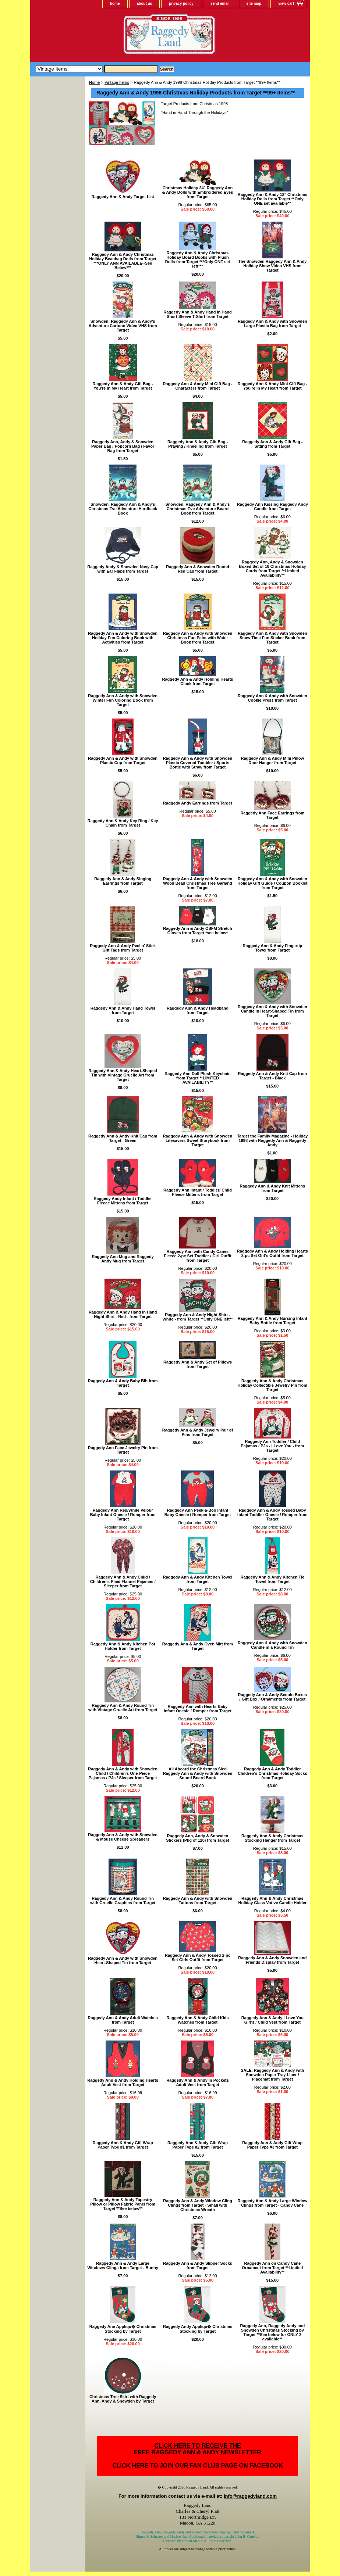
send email (220, 3)
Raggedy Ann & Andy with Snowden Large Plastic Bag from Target (272, 323)
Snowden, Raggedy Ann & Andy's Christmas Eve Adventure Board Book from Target (197, 508)
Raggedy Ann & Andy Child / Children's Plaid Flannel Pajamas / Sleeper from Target (123, 1581)
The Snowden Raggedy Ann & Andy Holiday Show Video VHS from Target (272, 265)
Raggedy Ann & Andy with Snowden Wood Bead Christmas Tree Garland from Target (198, 883)
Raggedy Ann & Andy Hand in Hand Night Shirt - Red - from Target (123, 1314)
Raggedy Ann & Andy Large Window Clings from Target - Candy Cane (272, 2203)
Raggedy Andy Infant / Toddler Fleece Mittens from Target (123, 1200)
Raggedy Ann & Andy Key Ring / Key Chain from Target (123, 822)
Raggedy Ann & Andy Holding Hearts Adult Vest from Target (122, 2082)
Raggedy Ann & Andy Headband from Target (198, 1010)
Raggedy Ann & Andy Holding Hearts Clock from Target (197, 681)
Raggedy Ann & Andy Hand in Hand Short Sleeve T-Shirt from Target (197, 314)
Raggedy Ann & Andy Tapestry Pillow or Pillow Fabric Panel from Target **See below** (122, 2204)
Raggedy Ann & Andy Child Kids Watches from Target (197, 2020)
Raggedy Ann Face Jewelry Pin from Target (123, 1449)
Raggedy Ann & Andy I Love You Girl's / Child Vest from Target (272, 2020)
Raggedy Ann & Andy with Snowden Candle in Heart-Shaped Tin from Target (272, 1011)
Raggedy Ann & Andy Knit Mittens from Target (272, 1188)
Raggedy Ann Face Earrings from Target (272, 815)
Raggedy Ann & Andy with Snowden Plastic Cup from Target (122, 760)
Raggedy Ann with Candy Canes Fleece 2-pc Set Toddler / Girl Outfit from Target (197, 1255)
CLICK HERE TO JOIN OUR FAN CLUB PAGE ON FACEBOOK (197, 2465)
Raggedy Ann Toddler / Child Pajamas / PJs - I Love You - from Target (272, 1445)
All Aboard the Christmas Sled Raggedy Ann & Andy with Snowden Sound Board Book (198, 1773)
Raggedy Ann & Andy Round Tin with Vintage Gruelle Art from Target (122, 1707)
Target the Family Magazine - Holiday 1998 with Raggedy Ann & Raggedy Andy (272, 1140)
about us (144, 3)
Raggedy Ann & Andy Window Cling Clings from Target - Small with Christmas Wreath (197, 2205)
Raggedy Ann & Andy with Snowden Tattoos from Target (198, 1900)
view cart (286, 3)
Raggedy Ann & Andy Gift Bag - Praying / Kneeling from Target (197, 444)
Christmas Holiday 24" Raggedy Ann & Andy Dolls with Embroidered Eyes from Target (197, 192)
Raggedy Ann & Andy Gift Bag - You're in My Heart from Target (123, 385)
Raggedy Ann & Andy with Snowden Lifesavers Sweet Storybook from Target (198, 1140)
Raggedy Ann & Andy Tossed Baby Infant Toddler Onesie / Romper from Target (272, 1514)
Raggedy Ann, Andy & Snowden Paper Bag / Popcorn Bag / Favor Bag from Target (122, 446)
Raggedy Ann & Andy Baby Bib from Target (123, 1383)
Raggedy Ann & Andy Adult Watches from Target (123, 2020)
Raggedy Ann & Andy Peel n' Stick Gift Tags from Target (123, 947)
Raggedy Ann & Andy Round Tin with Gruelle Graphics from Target (122, 1900)
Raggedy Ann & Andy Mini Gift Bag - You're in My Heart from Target (272, 385)
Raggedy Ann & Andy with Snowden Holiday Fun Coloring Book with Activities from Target (122, 637)
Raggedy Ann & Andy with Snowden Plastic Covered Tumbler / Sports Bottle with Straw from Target (198, 762)
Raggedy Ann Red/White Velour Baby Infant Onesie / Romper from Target (123, 1514)
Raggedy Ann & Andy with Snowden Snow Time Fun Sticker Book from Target (272, 637)
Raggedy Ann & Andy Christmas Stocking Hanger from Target (272, 1838)
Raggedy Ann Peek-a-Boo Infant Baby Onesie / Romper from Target (197, 1512)
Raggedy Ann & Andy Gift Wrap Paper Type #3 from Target (272, 2144)
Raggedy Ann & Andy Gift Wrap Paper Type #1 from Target (123, 2144)
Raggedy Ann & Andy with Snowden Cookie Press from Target (272, 698)
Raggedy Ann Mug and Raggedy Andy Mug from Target (123, 1258)
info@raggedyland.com (250, 2496)
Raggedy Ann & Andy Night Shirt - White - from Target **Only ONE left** (197, 1316)
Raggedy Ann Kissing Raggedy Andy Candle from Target (272, 506)
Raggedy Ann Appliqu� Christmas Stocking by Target (122, 2328)
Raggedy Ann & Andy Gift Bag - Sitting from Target (272, 444)
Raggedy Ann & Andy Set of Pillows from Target (197, 1364)
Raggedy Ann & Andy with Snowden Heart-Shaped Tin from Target (122, 1960)
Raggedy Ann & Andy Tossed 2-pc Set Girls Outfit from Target (197, 1957)
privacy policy (181, 3)
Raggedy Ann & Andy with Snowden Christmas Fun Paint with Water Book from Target (198, 637)
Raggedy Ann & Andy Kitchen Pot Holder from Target (123, 1646)
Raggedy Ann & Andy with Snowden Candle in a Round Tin (272, 1645)
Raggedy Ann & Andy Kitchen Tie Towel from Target (272, 1579)
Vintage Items (117, 82)
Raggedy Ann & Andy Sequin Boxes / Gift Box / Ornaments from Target (272, 1696)
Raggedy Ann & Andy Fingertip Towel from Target (272, 947)
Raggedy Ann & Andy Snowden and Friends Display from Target (272, 1960)
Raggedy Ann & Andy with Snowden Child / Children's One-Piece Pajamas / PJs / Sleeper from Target (122, 1773)
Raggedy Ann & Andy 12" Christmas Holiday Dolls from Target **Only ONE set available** (272, 198)
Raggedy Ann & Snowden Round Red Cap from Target (197, 569)
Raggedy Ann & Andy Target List (123, 196)
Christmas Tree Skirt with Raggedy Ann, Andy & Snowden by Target (122, 2398)
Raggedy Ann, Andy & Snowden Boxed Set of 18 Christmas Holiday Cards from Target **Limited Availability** (272, 568)
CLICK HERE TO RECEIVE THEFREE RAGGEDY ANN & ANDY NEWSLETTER (197, 2449)
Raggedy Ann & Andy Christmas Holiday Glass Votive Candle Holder (272, 1900)
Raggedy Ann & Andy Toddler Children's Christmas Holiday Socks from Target (272, 1773)
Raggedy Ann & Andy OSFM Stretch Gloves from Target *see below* (197, 930)
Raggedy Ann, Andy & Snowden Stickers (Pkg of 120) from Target (197, 1838)
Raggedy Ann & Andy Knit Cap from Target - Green (122, 1138)
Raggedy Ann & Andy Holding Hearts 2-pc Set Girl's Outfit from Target (272, 1253)
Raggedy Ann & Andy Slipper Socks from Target (197, 2265)
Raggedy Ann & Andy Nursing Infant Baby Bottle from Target (272, 1320)
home (115, 3)
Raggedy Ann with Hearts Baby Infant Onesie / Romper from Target (197, 1708)
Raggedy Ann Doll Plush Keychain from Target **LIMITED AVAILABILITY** (197, 1078)
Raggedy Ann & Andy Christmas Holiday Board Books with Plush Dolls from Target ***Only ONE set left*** (197, 259)
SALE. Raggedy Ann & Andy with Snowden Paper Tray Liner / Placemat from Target (272, 2074)
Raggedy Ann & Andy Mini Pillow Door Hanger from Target (272, 760)
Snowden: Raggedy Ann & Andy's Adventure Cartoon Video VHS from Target (123, 325)
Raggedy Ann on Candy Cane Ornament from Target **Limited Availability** (272, 2267)
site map (254, 3)
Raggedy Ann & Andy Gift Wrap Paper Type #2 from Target (197, 2144)
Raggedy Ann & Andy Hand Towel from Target (123, 1010)
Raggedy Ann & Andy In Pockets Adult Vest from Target (197, 2082)
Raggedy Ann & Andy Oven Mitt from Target (197, 1646)
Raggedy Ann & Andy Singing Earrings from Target (122, 881)
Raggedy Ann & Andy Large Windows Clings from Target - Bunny (123, 2265)
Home (94, 82)
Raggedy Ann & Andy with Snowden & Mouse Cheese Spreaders (122, 1836)
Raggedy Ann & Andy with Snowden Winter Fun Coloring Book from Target (122, 700)
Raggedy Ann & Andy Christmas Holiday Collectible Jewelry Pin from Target (273, 1385)
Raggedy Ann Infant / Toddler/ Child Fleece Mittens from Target (197, 1192)
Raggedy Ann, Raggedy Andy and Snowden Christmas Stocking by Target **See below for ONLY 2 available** (272, 2332)
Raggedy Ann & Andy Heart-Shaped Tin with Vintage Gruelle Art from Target (123, 1075)
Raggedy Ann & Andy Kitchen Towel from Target (197, 1579)
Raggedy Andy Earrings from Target (197, 803)
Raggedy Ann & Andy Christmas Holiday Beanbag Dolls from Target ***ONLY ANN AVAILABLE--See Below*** (122, 261)
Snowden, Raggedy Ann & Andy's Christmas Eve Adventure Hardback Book (122, 508)
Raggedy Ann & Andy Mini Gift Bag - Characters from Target (197, 385)
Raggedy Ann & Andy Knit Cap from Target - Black (272, 1075)
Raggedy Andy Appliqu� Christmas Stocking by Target (197, 2328)
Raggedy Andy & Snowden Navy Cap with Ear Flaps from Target (122, 569)
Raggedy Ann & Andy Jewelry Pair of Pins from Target (197, 1432)
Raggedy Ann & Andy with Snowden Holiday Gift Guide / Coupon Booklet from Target (272, 883)
